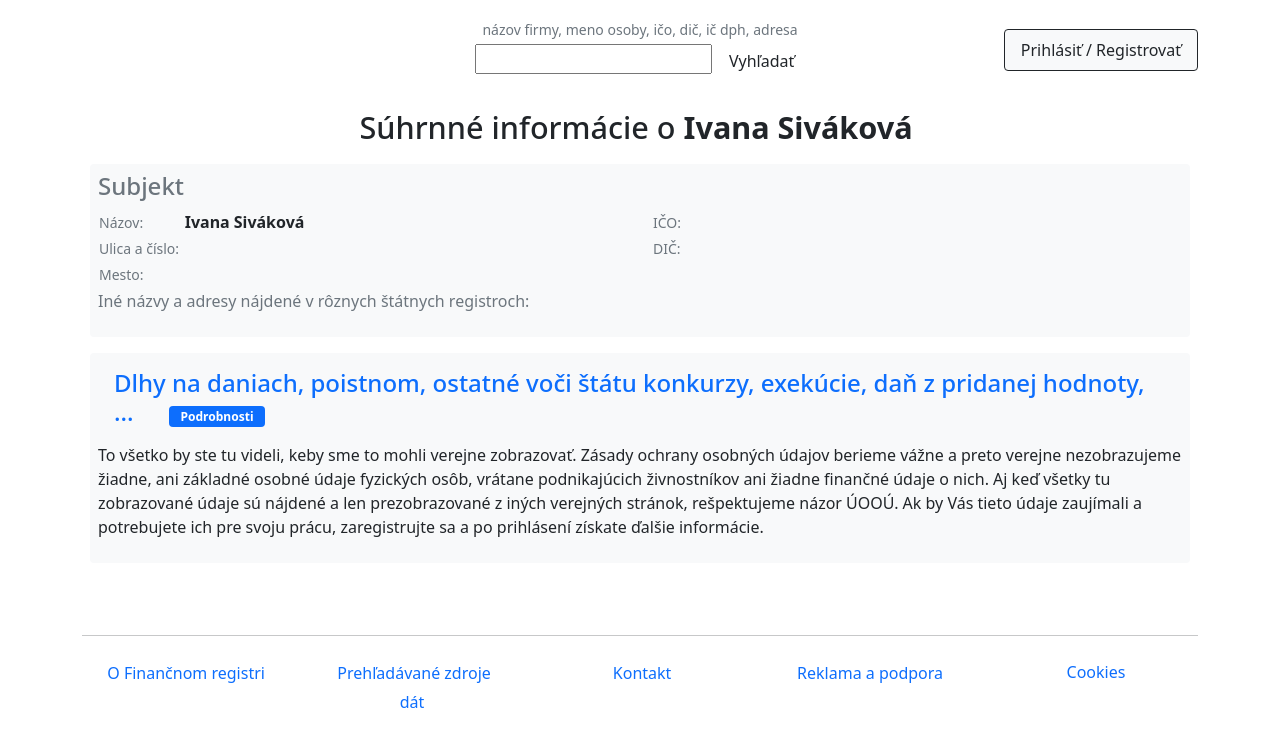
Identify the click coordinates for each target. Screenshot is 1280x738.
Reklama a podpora (868, 673)
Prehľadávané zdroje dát (412, 687)
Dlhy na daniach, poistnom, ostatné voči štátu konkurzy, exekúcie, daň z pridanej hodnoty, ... (629, 397)
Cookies (1096, 672)
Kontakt (640, 673)
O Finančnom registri (184, 673)
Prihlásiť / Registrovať (1101, 50)
